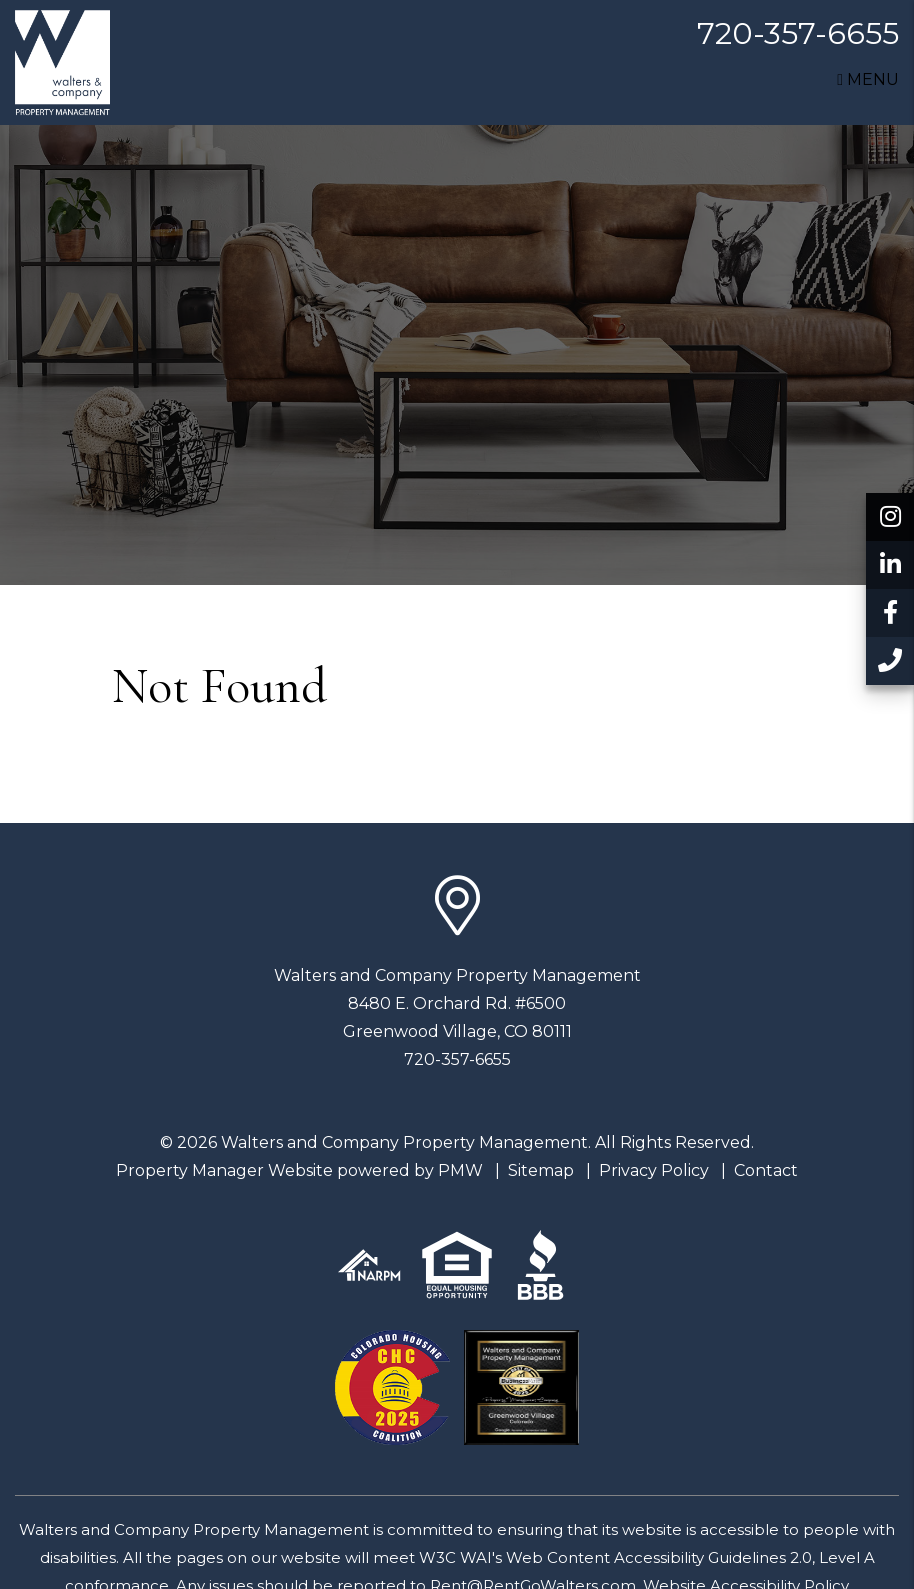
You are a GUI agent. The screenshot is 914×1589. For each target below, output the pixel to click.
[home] (62, 61)
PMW (460, 1170)
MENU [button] (868, 79)
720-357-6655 (798, 33)
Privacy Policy (654, 1170)
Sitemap (541, 1170)
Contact (766, 1170)
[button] (890, 517)
